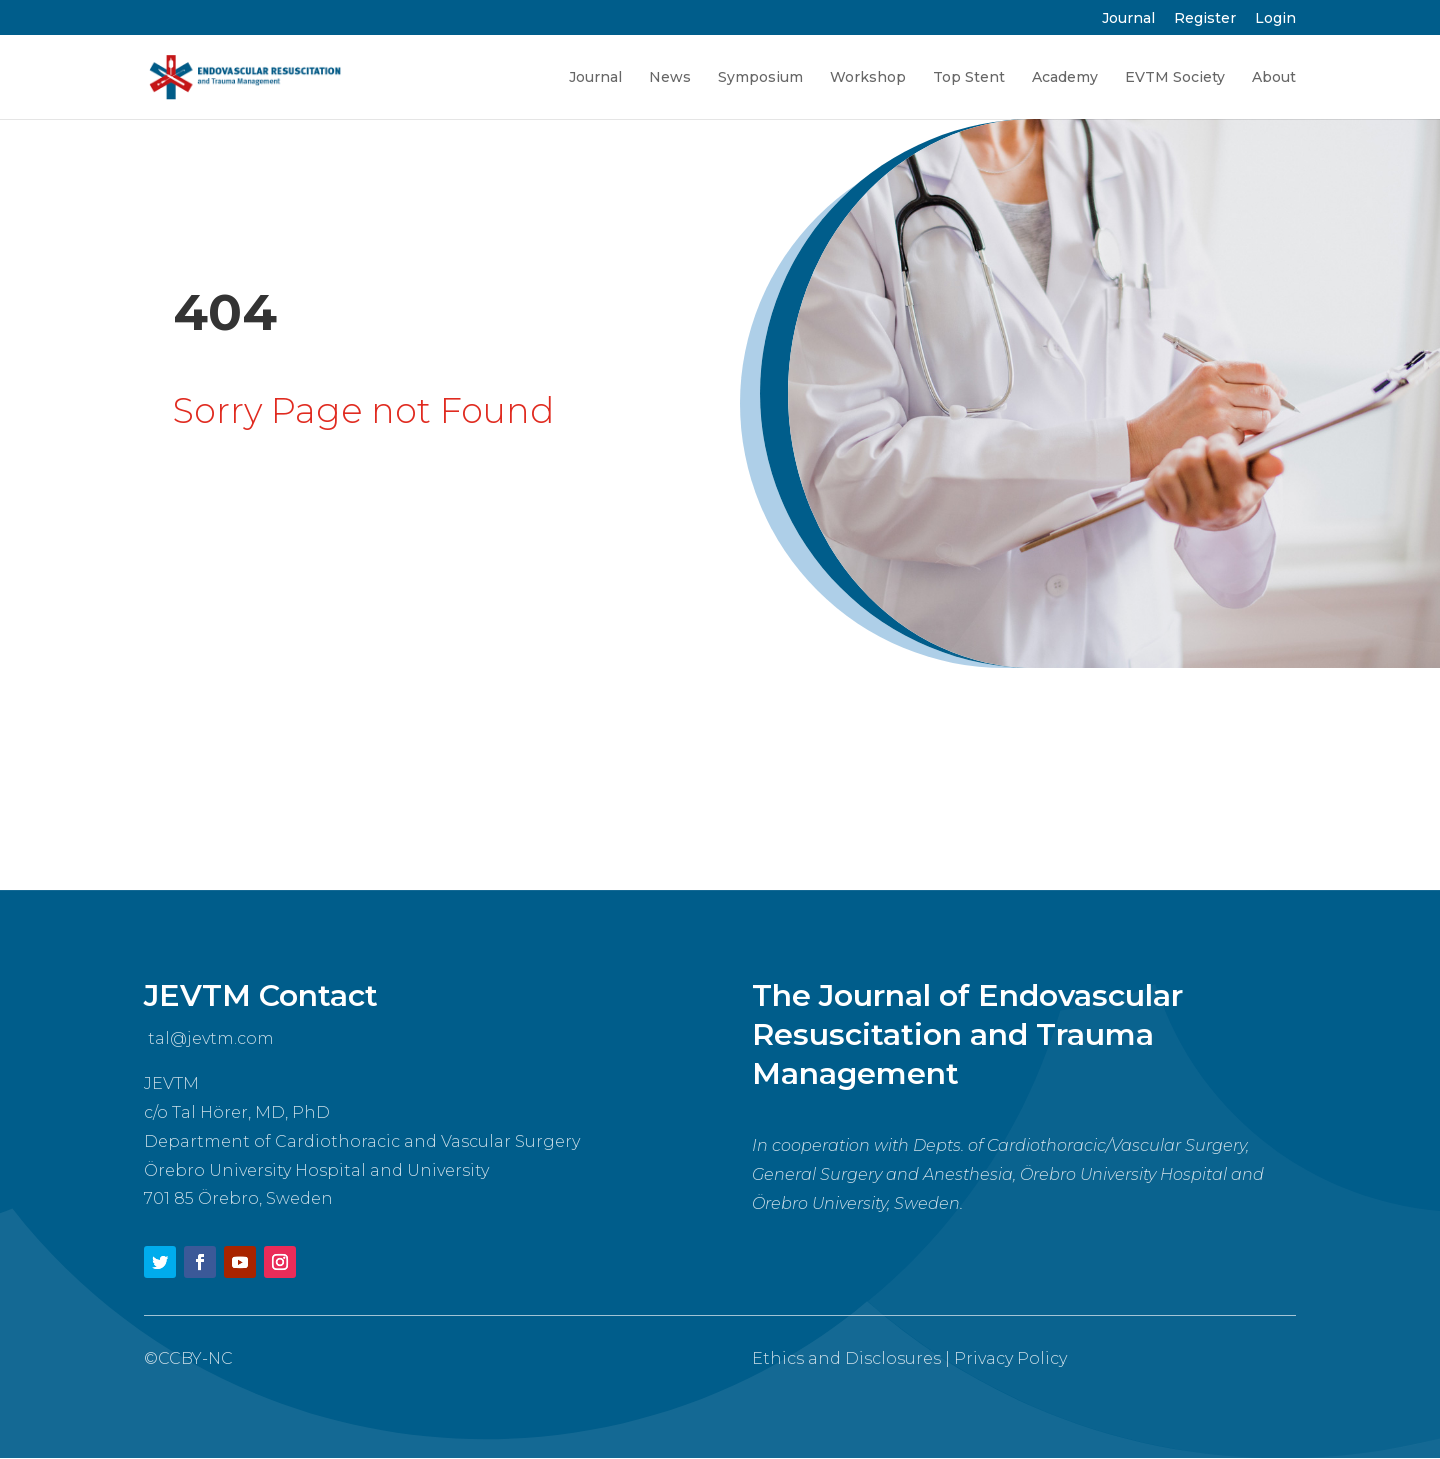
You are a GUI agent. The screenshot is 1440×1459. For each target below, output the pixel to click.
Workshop (868, 78)
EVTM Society (1175, 78)
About (1274, 78)
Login (1275, 19)
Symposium (760, 78)
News (670, 78)
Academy (1065, 78)
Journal (1128, 19)
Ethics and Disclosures (846, 1358)
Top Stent (969, 78)
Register (1205, 19)
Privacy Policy (1010, 1358)
